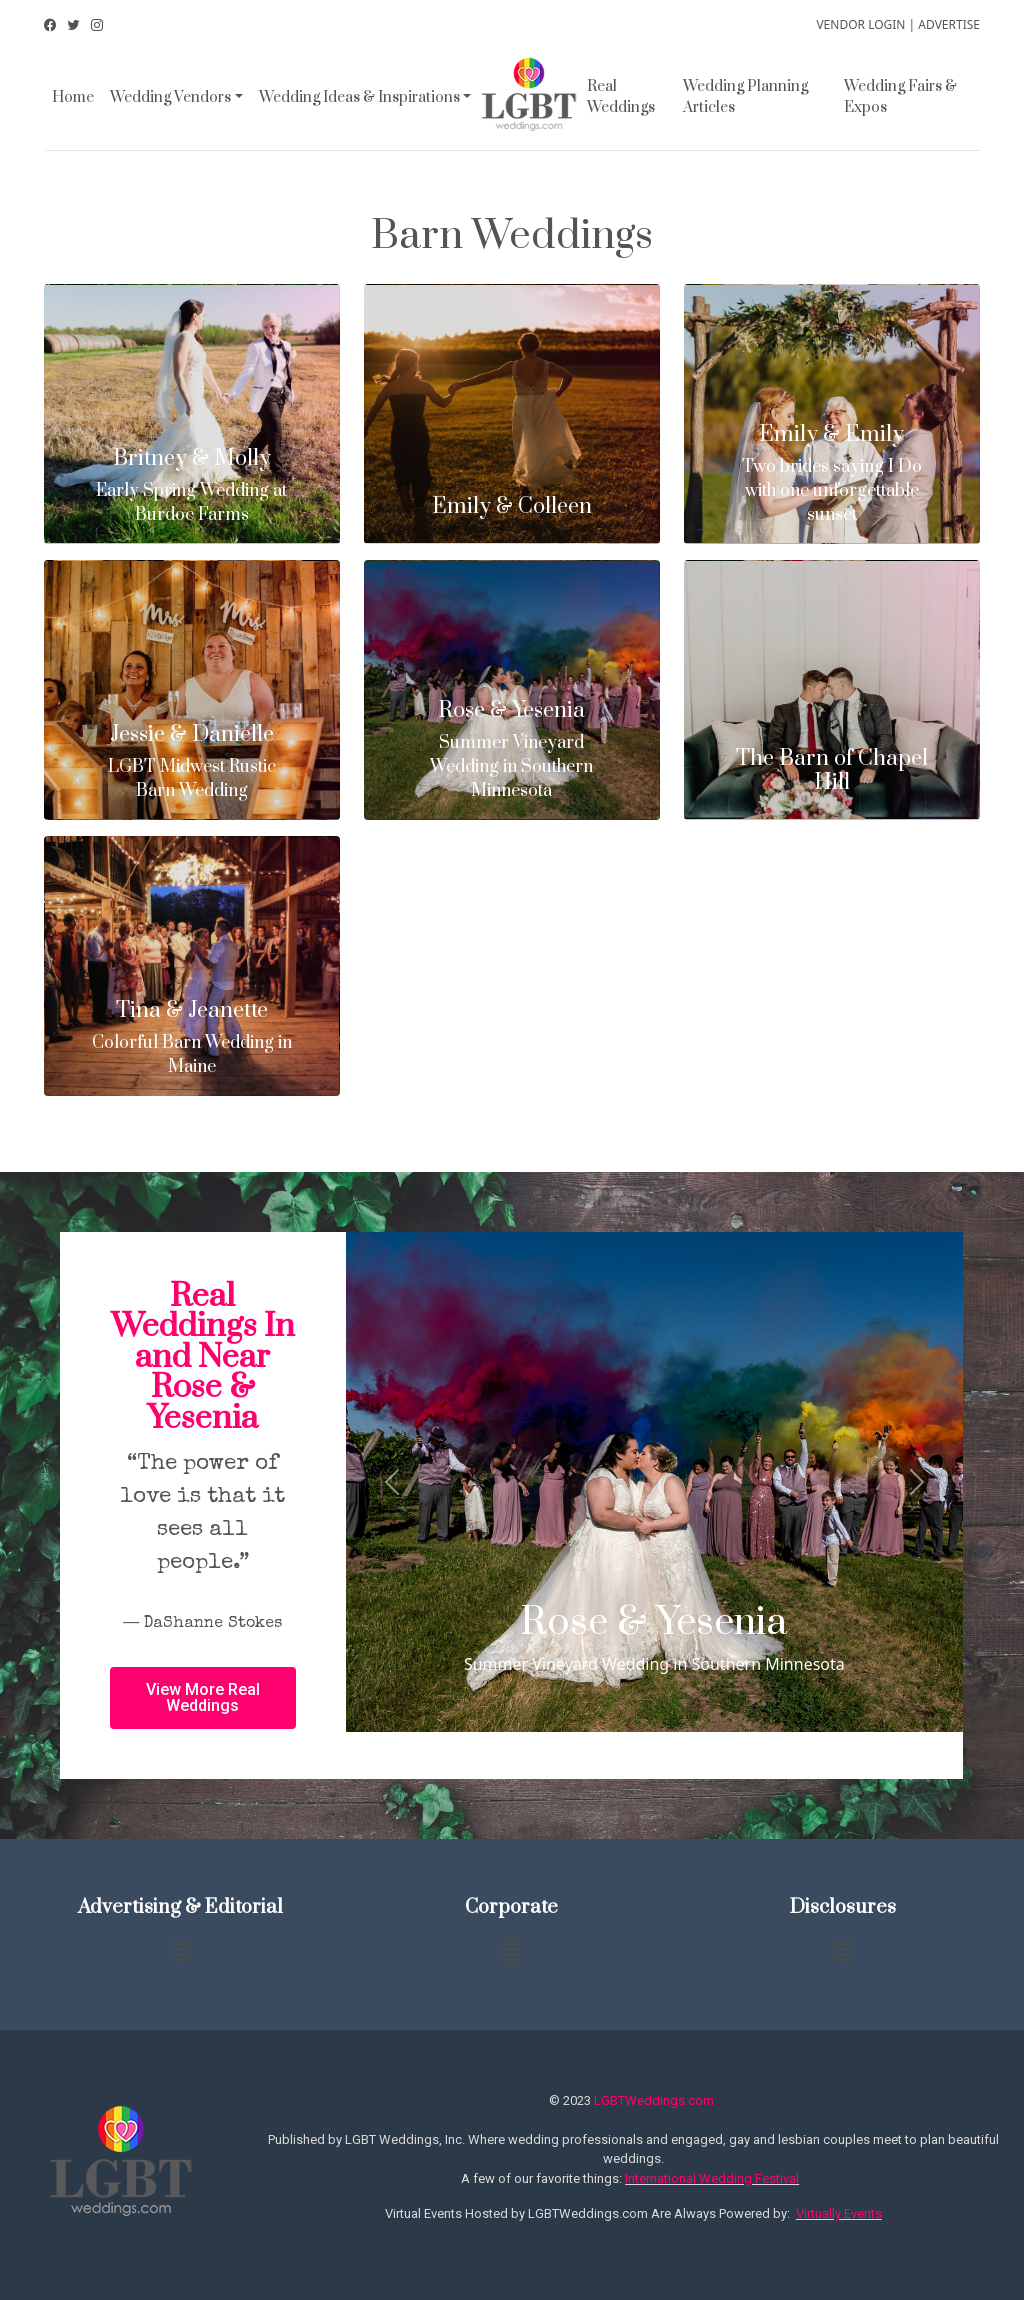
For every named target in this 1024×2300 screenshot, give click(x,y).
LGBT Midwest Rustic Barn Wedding (192, 762)
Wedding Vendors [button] (170, 97)
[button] (203, 1698)
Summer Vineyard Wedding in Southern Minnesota (512, 750)
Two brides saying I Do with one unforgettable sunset (832, 474)
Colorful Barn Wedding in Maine (192, 1038)
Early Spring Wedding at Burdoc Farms (192, 486)
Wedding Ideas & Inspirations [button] (359, 97)
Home (73, 97)
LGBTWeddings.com (654, 2100)
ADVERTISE (949, 24)
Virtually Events (839, 2213)
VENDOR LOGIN (860, 24)
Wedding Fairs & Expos (900, 97)
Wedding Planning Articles (745, 97)
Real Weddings (621, 97)
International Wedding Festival (712, 2178)
